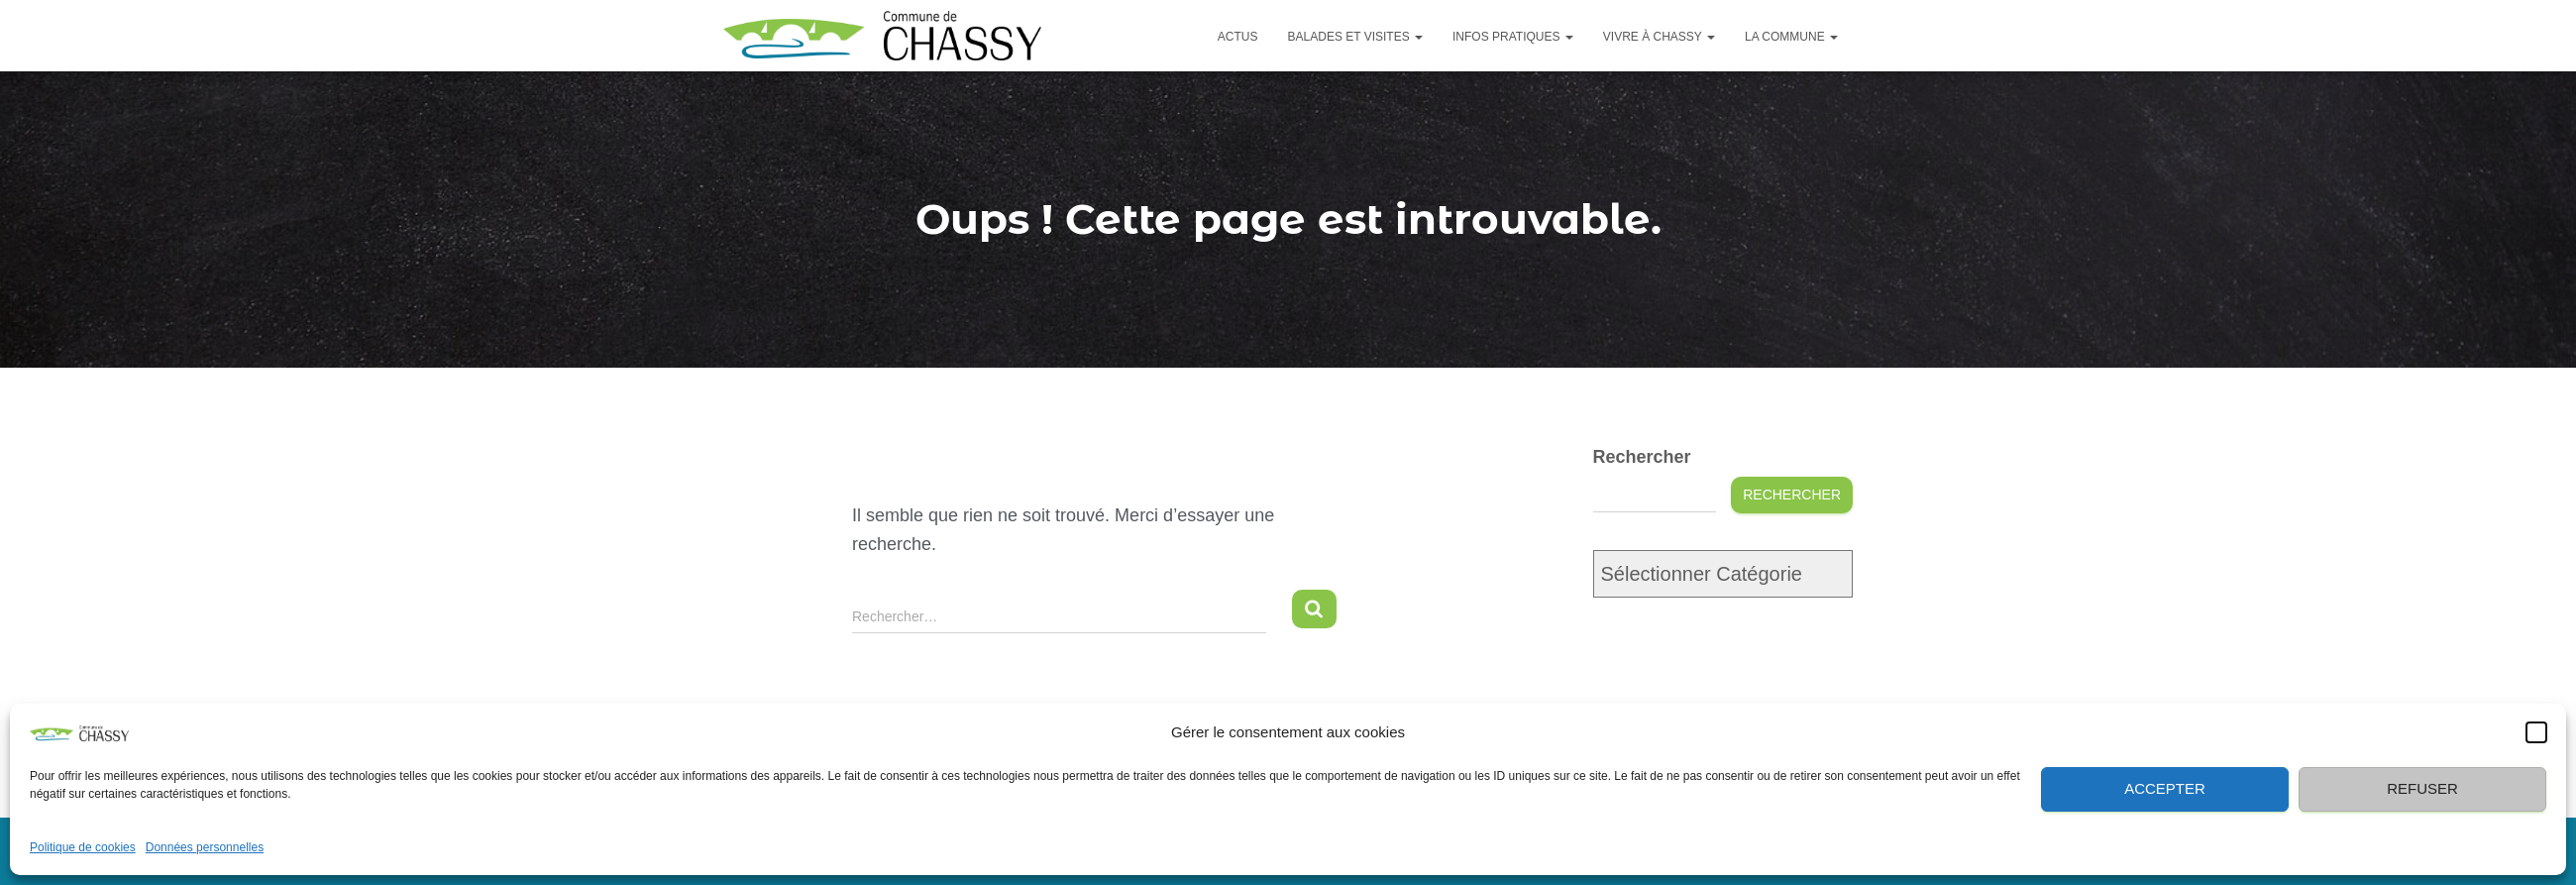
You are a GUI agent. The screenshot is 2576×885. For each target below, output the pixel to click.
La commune (1791, 37)
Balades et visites (1356, 37)
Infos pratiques (1512, 37)
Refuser (2422, 788)
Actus (1238, 37)
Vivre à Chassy (1659, 37)
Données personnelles (205, 847)
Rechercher (1642, 457)
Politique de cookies (83, 847)
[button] (2536, 732)
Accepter (2164, 788)
